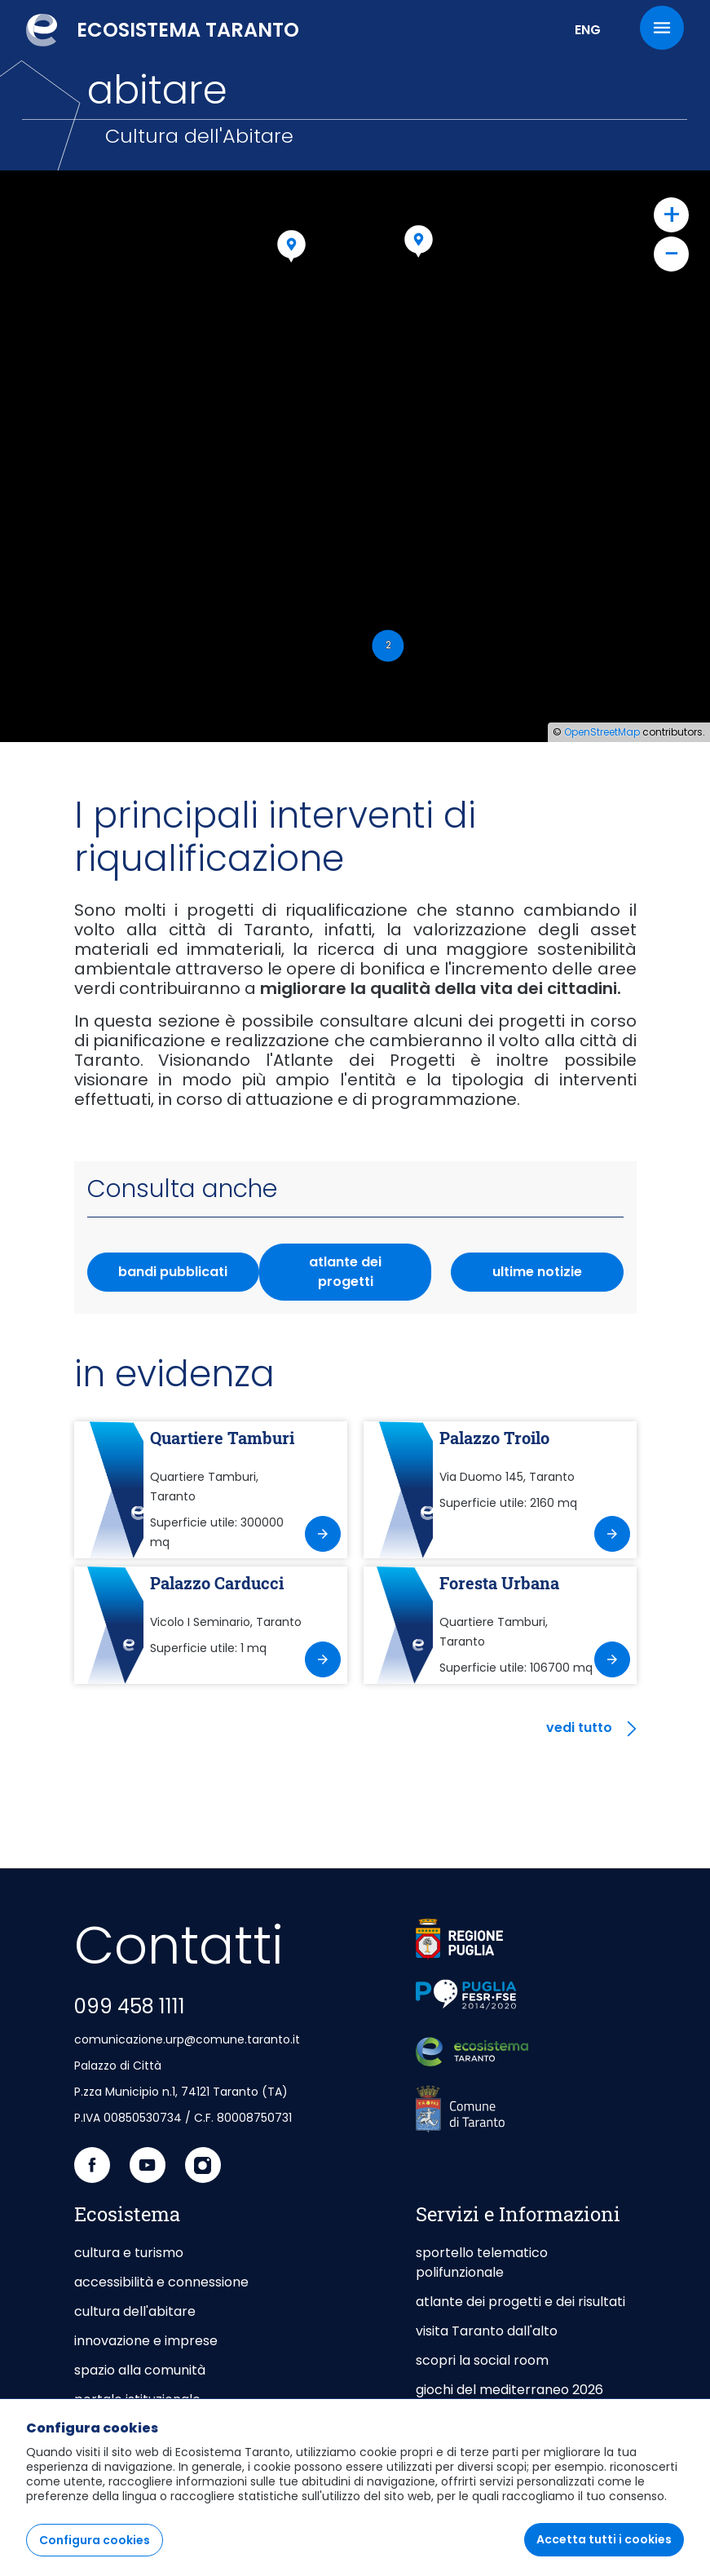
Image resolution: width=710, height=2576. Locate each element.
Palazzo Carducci (217, 1582)
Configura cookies (94, 2540)
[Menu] (662, 28)
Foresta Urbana (499, 1582)
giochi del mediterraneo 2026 (509, 2389)
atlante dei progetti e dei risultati (520, 2301)
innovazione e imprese (146, 2340)
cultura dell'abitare (135, 2311)
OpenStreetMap (602, 732)
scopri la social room (482, 2360)
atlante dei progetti (345, 1272)
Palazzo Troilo (494, 1437)
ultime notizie (537, 1271)
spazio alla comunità (139, 2370)
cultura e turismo (128, 2252)
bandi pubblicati (172, 1271)
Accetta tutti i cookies (604, 2539)
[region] (355, 2487)
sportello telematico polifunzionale (482, 2262)
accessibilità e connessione (161, 2282)
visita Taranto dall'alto (487, 2331)
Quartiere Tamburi (222, 1437)
